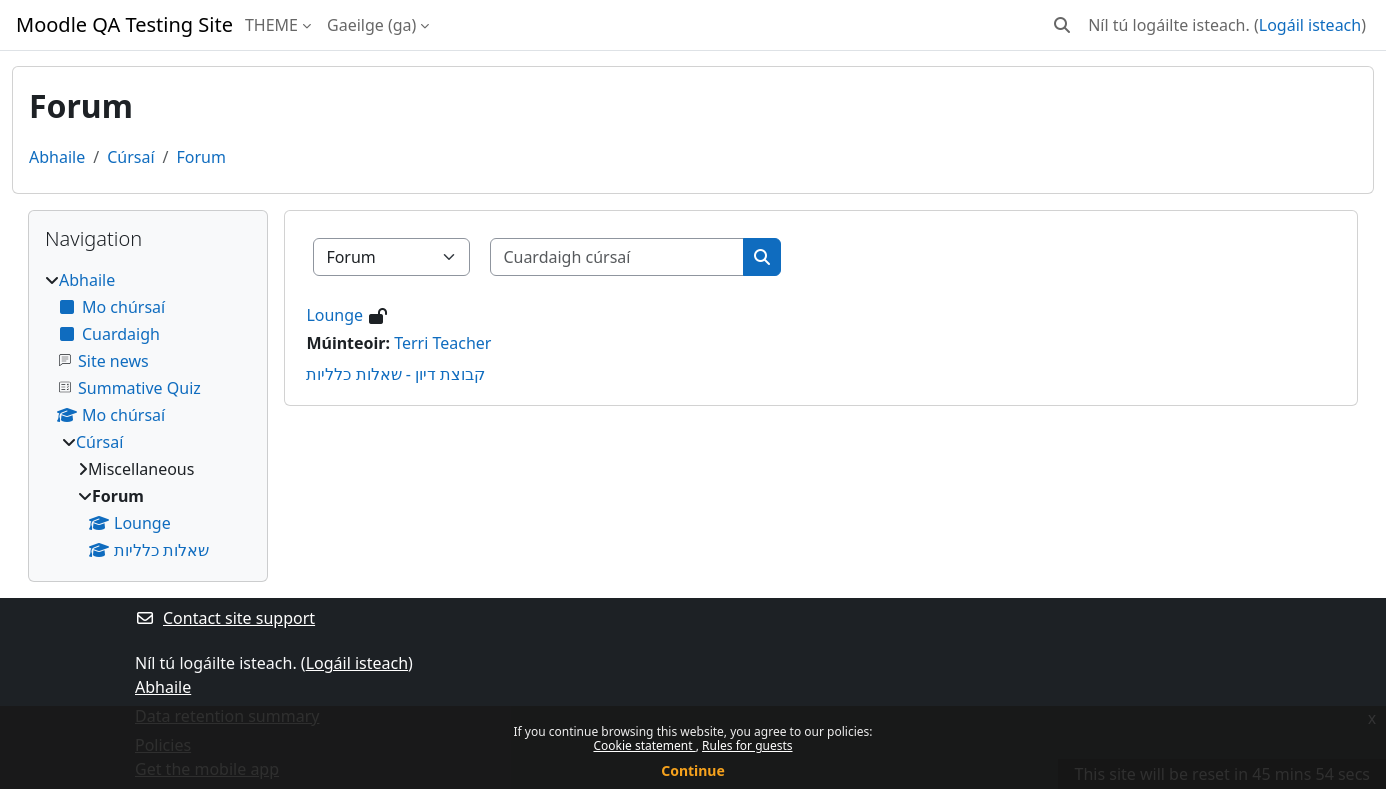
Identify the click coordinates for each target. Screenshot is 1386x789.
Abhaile (57, 157)
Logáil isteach (1310, 25)
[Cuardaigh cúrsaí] (617, 257)
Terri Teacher (442, 343)
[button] (1062, 25)
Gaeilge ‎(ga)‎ (371, 25)
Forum (201, 157)
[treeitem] (148, 415)
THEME (271, 25)
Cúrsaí (130, 157)
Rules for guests (747, 745)
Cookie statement (644, 745)
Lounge (334, 315)
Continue (693, 770)
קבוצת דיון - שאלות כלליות (395, 374)
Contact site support (225, 618)
